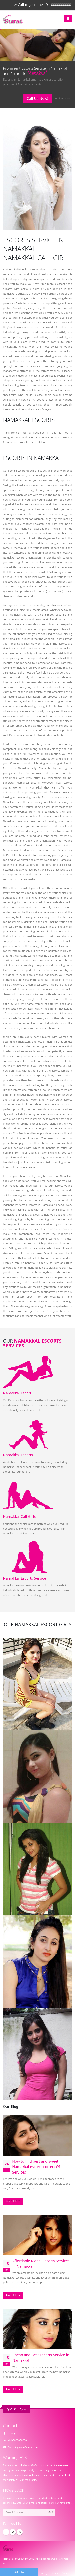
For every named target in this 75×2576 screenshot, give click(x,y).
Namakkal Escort (17, 1393)
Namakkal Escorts (18, 1454)
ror (4, 2563)
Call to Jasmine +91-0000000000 (44, 4)
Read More (13, 2201)
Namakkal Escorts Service (24, 1578)
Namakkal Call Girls (19, 1516)
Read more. (65, 98)
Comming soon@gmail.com (23, 2447)
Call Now (19, 2572)
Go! (50, 2512)
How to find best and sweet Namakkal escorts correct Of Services (36, 2167)
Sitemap (64, 2558)
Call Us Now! (37, 98)
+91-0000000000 (17, 2440)
